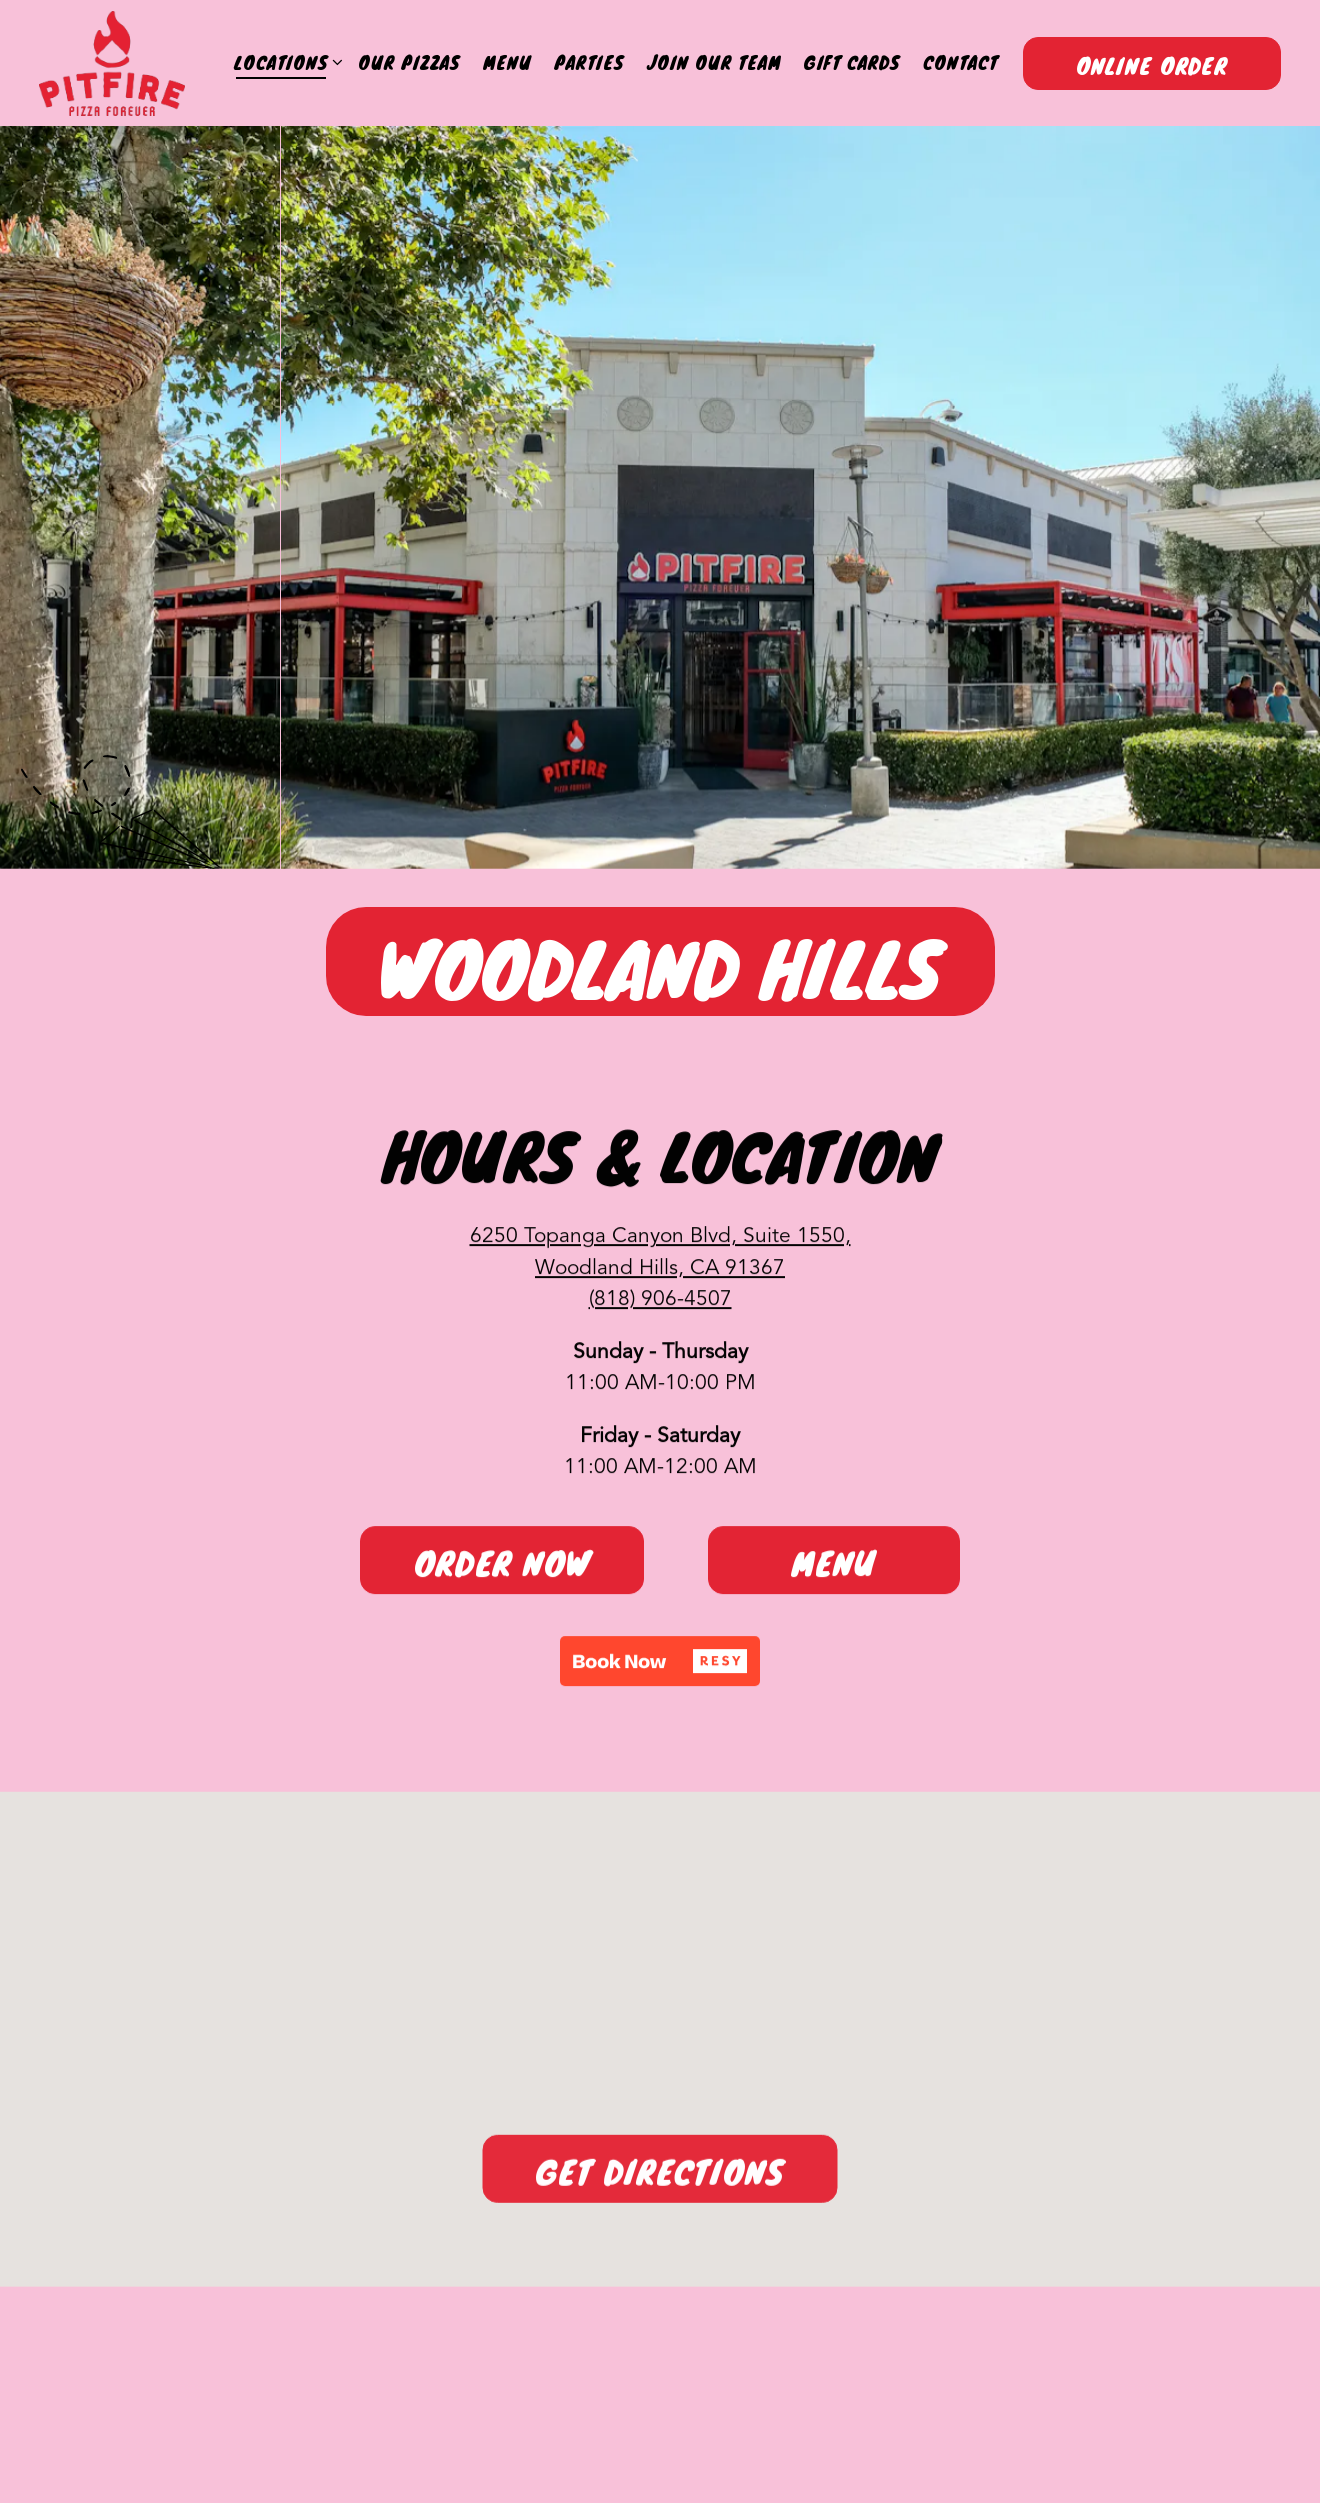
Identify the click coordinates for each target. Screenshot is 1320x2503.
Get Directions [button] (660, 2180)
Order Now (502, 1568)
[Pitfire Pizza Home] (112, 63)
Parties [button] (589, 62)
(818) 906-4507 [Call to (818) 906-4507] (660, 1304)
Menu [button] (507, 62)
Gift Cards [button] (852, 62)
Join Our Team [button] (714, 62)
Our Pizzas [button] (409, 62)
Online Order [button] (1151, 66)
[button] (660, 1666)
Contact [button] (960, 62)
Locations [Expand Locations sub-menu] (284, 62)
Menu (834, 1568)
